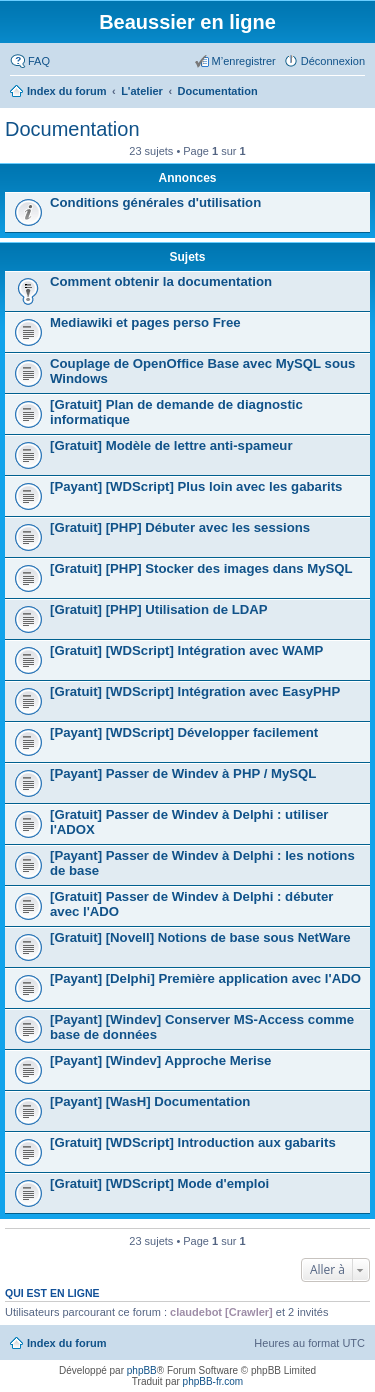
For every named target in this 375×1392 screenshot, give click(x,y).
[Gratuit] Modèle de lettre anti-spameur (171, 445)
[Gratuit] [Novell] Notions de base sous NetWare (200, 937)
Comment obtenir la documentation (161, 281)
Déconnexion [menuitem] (333, 61)
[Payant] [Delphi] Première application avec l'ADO (205, 978)
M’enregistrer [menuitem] (244, 61)
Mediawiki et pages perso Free (145, 322)
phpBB (142, 1370)
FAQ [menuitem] (39, 61)
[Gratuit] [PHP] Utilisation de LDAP (159, 609)
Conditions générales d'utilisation (155, 202)
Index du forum (66, 1343)
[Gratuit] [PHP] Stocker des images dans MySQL (201, 568)
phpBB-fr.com (213, 1381)
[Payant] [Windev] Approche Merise (160, 1060)
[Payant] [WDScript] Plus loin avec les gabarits (196, 486)
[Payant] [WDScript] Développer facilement (184, 732)
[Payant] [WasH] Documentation (150, 1101)
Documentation (72, 129)
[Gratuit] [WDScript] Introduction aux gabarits (193, 1142)
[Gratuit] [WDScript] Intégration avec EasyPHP (195, 691)
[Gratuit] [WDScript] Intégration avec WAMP (186, 650)
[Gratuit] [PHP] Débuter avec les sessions (180, 527)
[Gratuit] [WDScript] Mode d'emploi (159, 1183)
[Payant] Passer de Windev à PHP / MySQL (183, 773)
